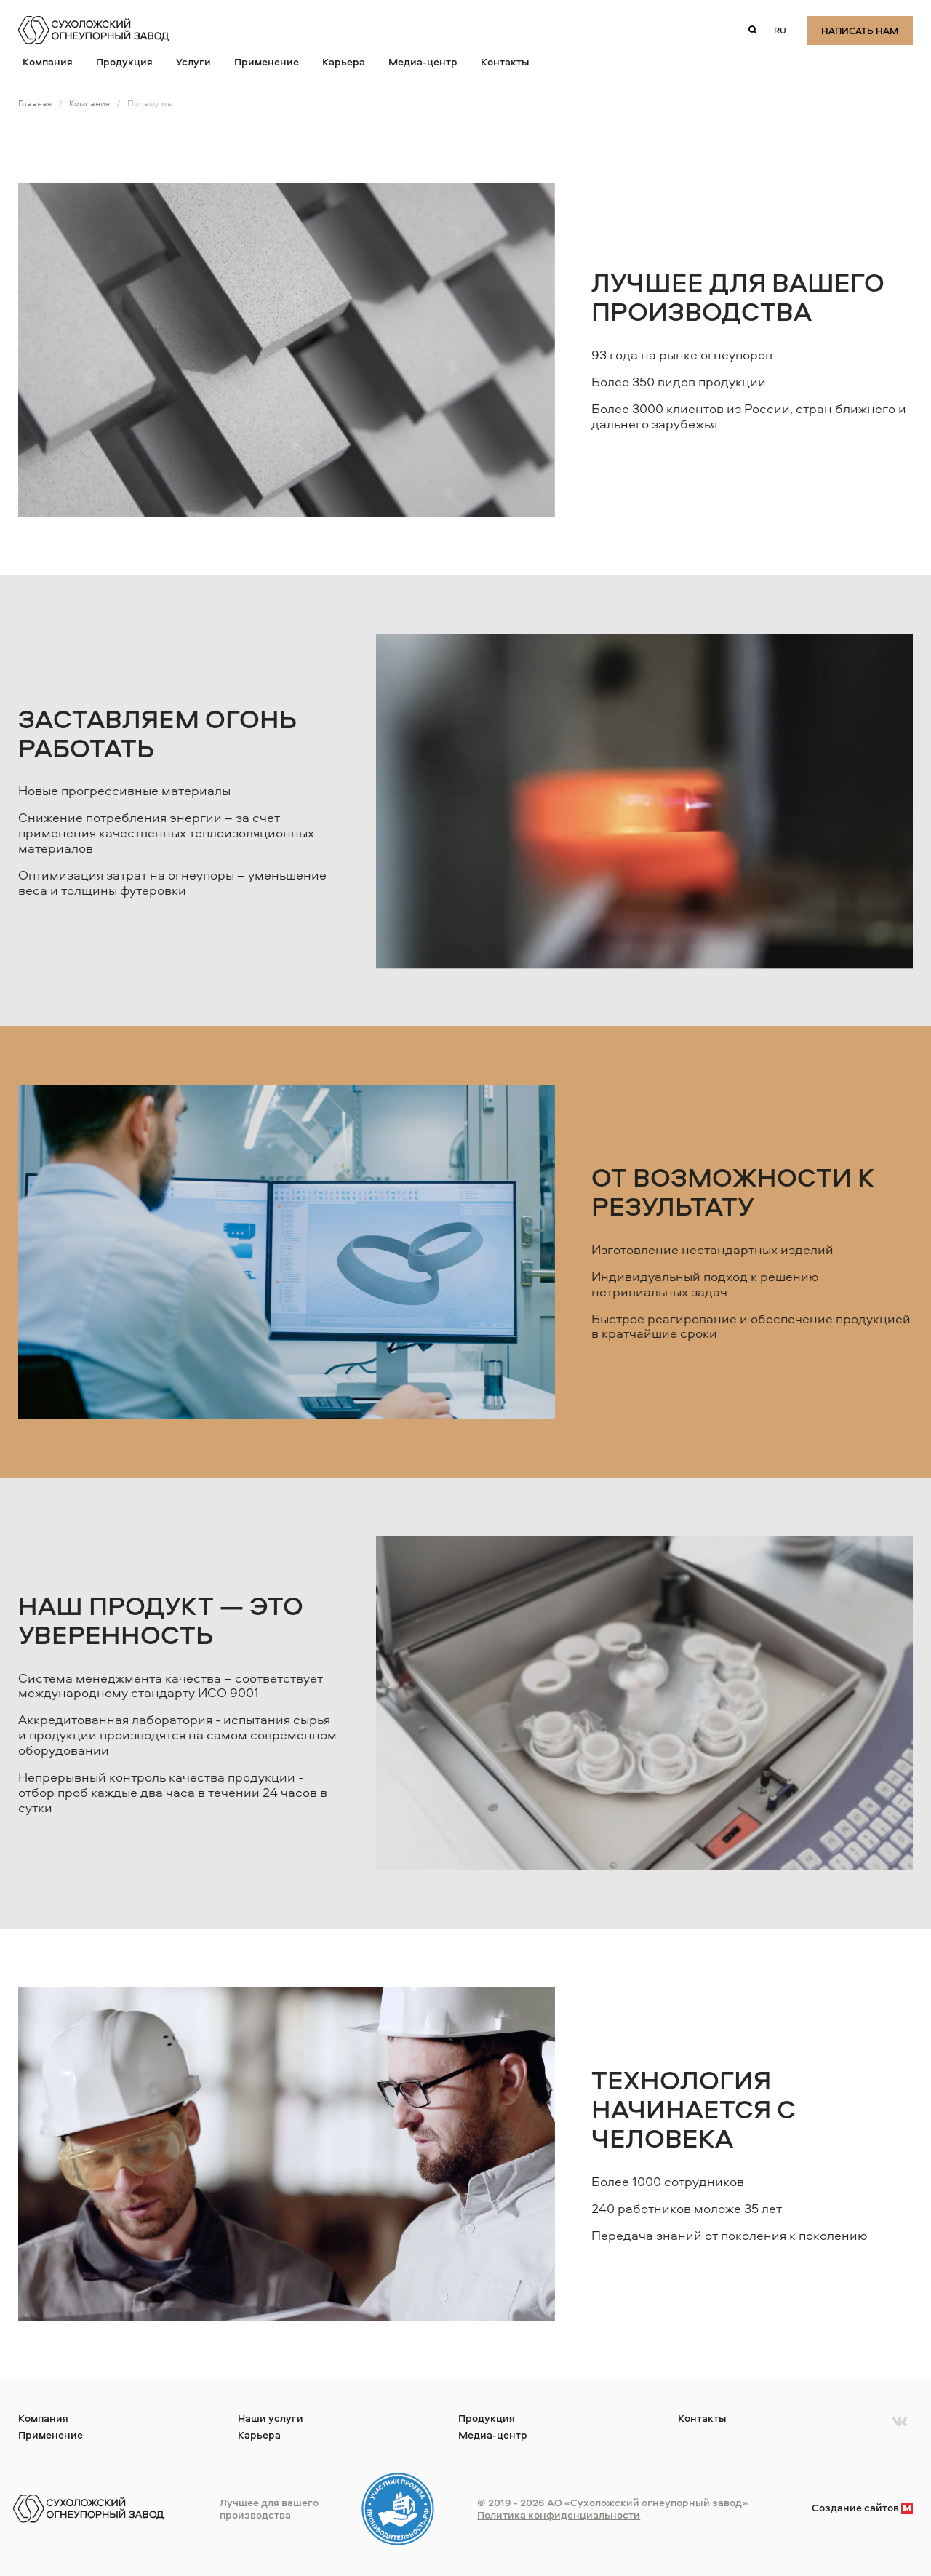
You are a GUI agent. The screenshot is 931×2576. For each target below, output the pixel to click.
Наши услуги (270, 2418)
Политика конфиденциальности (558, 2514)
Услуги (193, 61)
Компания (48, 61)
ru (780, 30)
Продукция (124, 61)
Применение (266, 61)
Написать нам (859, 31)
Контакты (505, 61)
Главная (35, 103)
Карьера (343, 61)
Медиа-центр (422, 61)
